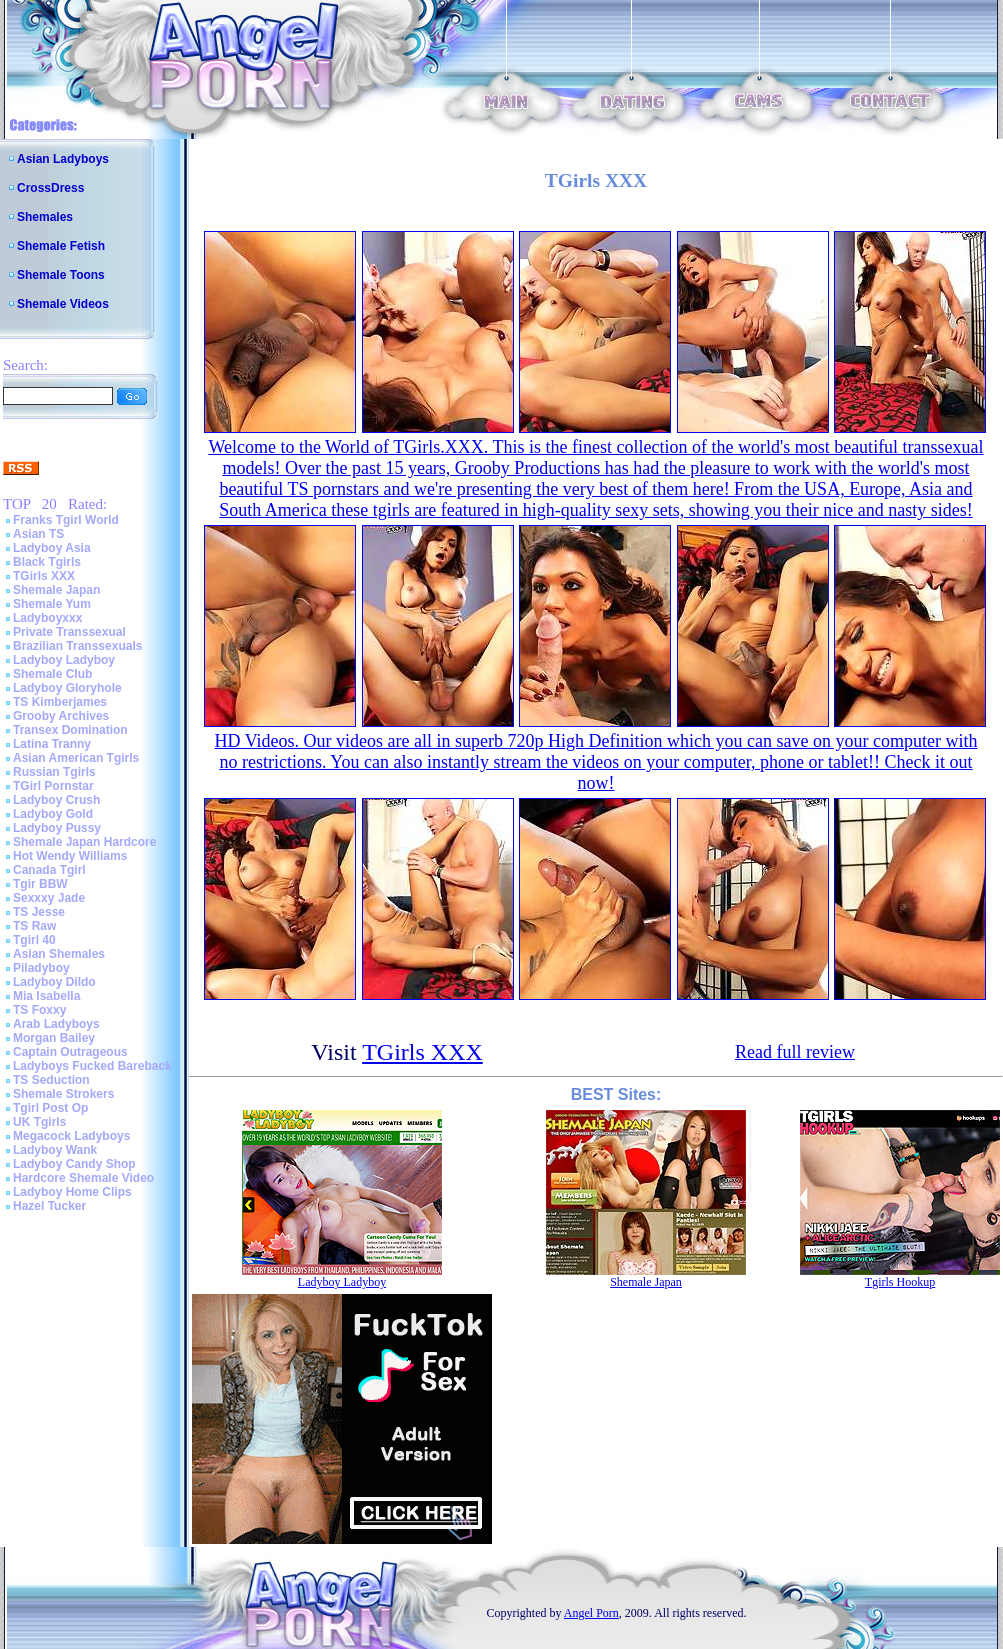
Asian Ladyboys (63, 159)
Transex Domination (70, 730)
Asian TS (38, 534)
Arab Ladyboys (56, 1024)
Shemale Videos (63, 304)
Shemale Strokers (63, 1094)
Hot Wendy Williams (70, 856)
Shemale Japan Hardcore (84, 842)
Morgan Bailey (54, 1038)
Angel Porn (591, 1613)
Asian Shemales (59, 954)
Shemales (45, 217)
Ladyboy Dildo (54, 982)
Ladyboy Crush (56, 800)
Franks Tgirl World (66, 520)
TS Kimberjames (60, 702)
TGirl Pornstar (53, 786)
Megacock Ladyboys (71, 1136)
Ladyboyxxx (47, 618)
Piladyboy (41, 968)
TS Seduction (51, 1080)
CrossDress (50, 188)
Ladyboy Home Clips (72, 1192)
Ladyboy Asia (52, 548)
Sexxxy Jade (49, 898)
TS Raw (34, 926)
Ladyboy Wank (55, 1150)
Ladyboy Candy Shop (74, 1164)
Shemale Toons (61, 275)
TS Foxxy (39, 1010)
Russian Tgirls (54, 772)
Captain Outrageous (70, 1052)
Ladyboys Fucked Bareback (92, 1066)
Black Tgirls (47, 562)
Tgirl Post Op (50, 1108)
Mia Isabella (46, 996)
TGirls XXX (44, 576)
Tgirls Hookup (900, 1282)
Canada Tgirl (49, 870)
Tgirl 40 (34, 940)
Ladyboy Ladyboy (64, 660)
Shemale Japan (56, 590)
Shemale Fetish (61, 246)
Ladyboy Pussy (57, 828)
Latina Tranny (52, 744)
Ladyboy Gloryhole (67, 688)
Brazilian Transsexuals (77, 646)
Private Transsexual (69, 632)
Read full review (795, 1052)
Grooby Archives (61, 716)
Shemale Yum (52, 604)
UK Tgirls (39, 1122)
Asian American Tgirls (76, 758)
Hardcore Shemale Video (83, 1178)
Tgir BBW (40, 884)
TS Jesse (39, 912)
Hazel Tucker (49, 1206)
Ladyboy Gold (53, 814)
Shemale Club (52, 674)
